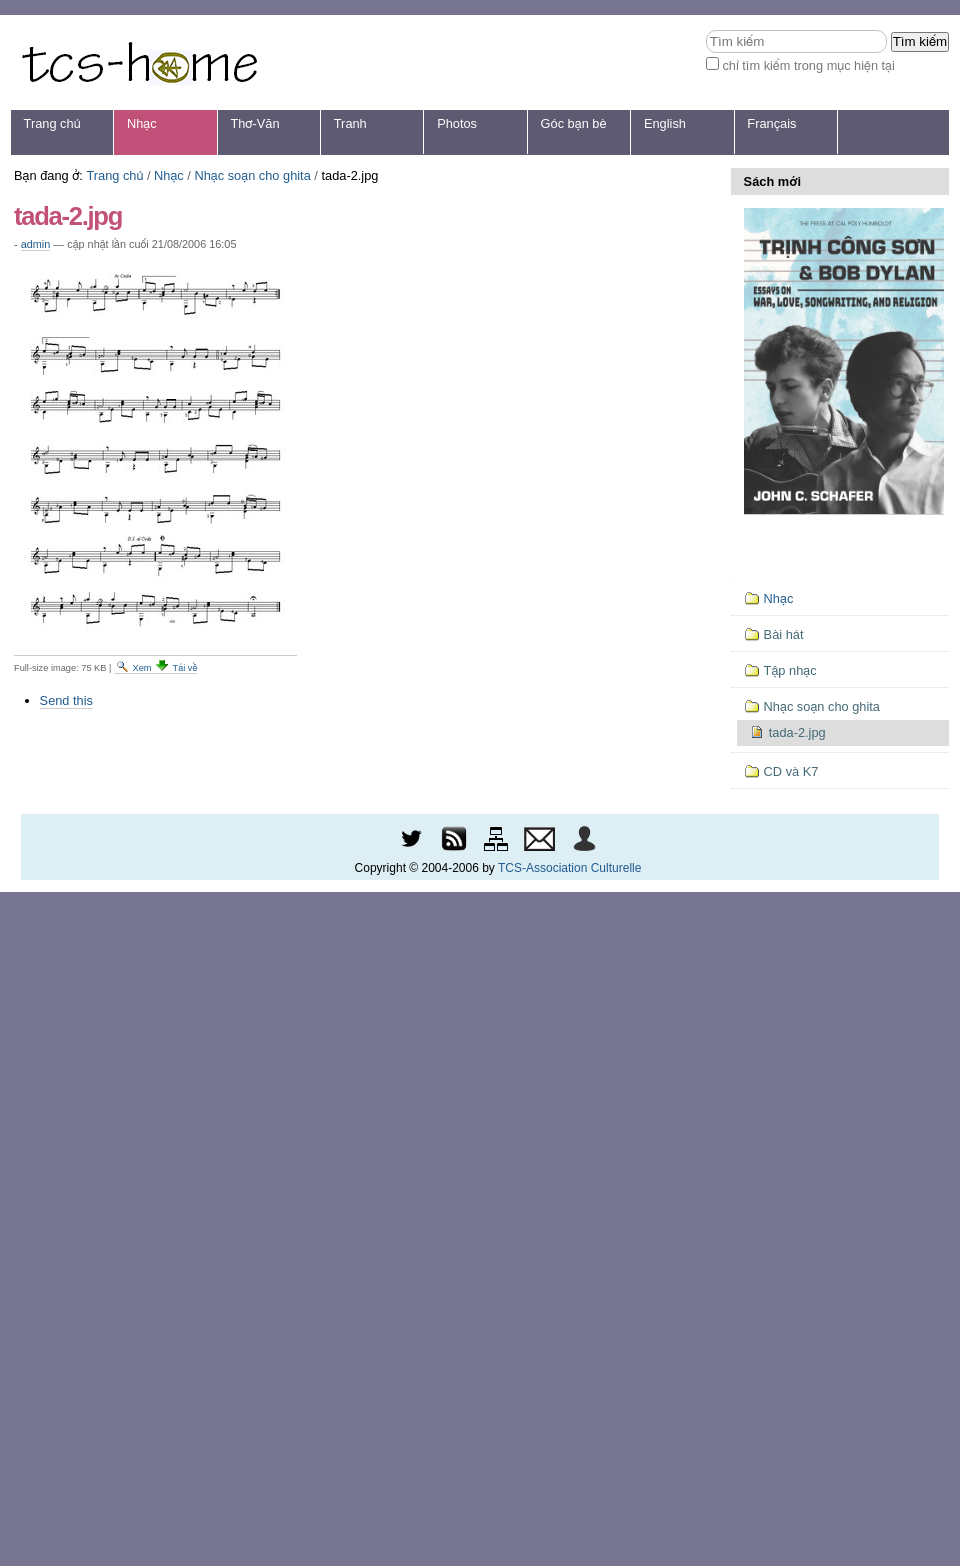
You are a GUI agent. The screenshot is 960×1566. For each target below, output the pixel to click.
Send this (66, 700)
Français (771, 123)
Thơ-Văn (254, 123)
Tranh (350, 123)
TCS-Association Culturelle (569, 868)
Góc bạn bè (574, 123)
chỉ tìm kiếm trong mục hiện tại (808, 65)
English (665, 123)
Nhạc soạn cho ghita (252, 175)
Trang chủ (52, 123)
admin (36, 244)
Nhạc (142, 123)
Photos (457, 123)
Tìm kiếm (705, 29)
